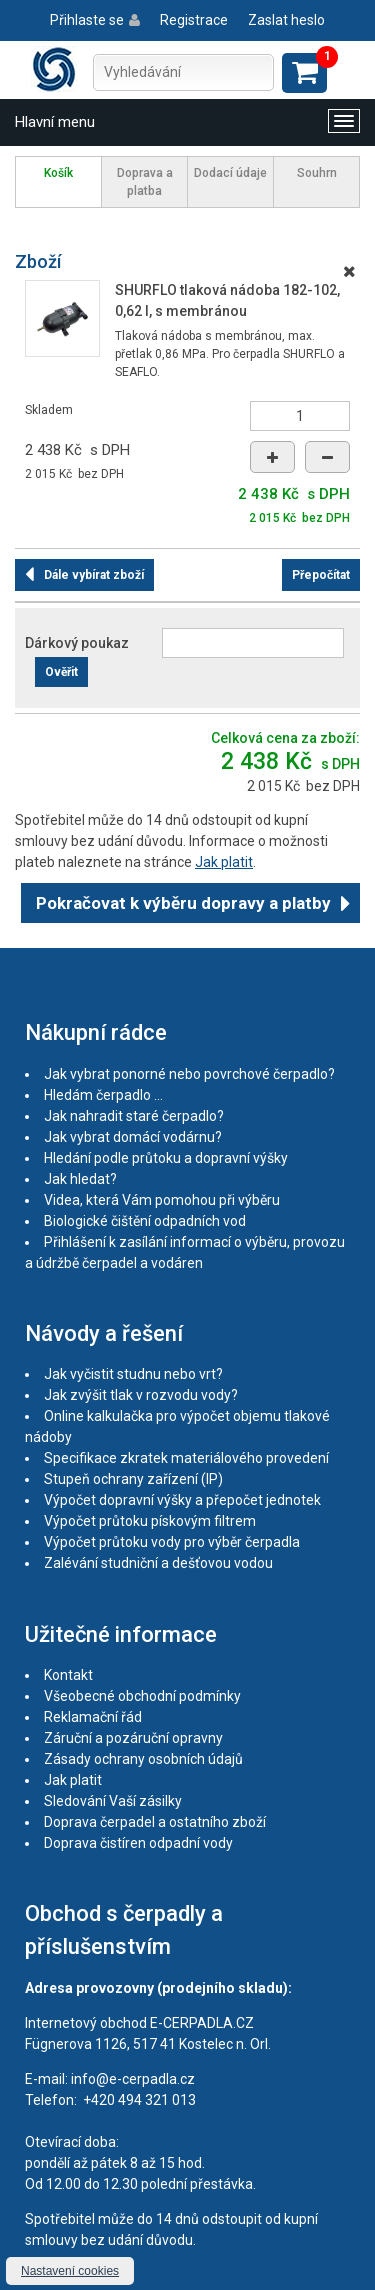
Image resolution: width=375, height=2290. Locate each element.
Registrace (194, 20)
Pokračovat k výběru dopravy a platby (183, 903)
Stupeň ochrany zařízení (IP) (133, 1479)
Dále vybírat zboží (94, 575)
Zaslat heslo (286, 20)
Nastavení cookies (70, 2271)
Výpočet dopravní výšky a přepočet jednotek (182, 1500)
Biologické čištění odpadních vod (145, 1221)
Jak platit (224, 862)
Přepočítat (321, 575)
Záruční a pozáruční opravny (133, 1738)
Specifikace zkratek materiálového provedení (186, 1458)
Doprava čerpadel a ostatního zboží (155, 1822)
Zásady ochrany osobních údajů (143, 1759)
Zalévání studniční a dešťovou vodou (158, 1563)
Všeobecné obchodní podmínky (142, 1696)
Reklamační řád (93, 1717)
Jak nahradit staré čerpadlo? (134, 1116)
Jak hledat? (80, 1179)
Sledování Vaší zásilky (113, 1801)
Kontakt (68, 1675)
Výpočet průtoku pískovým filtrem (150, 1521)
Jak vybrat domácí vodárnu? (133, 1137)
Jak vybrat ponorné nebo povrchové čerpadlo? (189, 1074)
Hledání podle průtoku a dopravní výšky (166, 1158)
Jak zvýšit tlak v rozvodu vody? (141, 1395)
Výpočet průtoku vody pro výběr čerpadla (172, 1542)
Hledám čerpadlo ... (103, 1095)
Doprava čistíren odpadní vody (138, 1843)
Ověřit (61, 672)
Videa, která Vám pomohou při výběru (162, 1200)
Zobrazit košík (304, 73)
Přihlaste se (87, 20)
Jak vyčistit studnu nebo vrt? (133, 1374)
